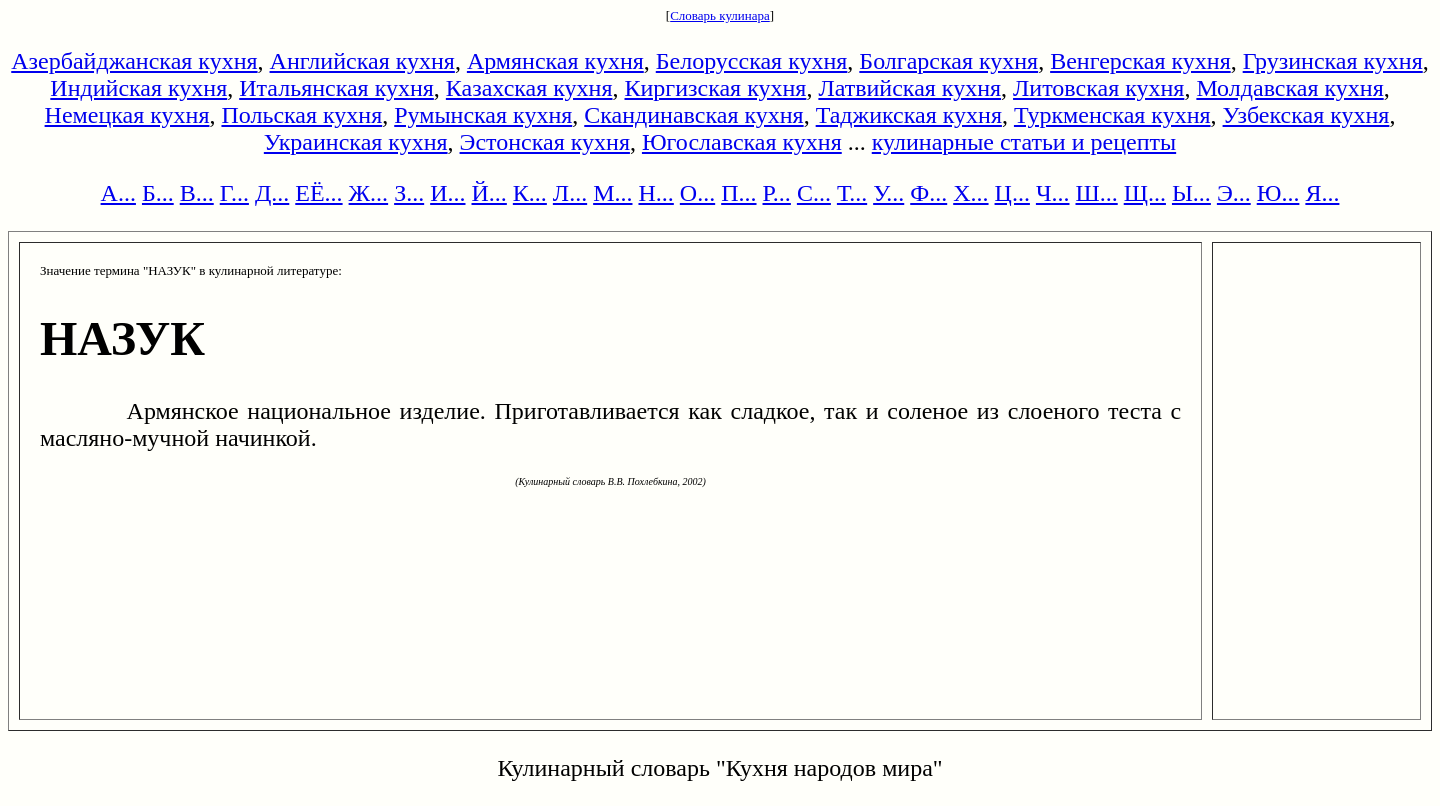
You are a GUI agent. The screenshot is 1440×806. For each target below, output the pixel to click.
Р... (777, 193)
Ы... (1191, 193)
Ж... (369, 193)
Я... (1322, 193)
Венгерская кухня (1140, 61)
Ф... (928, 193)
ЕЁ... (318, 193)
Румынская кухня (483, 115)
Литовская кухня (1098, 88)
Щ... (1145, 193)
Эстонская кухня (545, 142)
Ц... (1012, 193)
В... (197, 193)
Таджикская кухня (909, 115)
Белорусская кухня (752, 61)
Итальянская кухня (336, 88)
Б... (158, 193)
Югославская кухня (742, 142)
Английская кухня (362, 61)
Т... (852, 193)
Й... (489, 193)
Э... (1234, 193)
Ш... (1097, 193)
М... (612, 193)
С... (814, 193)
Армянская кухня (555, 61)
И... (447, 193)
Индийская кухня (138, 88)
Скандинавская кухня (693, 115)
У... (888, 193)
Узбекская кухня (1306, 115)
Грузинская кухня (1333, 61)
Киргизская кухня (716, 88)
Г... (234, 193)
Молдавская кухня (1289, 88)
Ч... (1053, 193)
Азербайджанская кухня (134, 61)
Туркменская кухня (1112, 115)
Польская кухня (301, 115)
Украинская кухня (356, 142)
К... (530, 193)
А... (118, 193)
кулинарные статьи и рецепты (1024, 142)
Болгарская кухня (948, 61)
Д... (272, 193)
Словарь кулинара (720, 15)
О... (697, 193)
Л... (570, 193)
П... (738, 193)
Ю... (1278, 193)
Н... (655, 193)
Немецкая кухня (127, 115)
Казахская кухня (529, 88)
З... (409, 193)
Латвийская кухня (909, 88)
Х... (970, 193)
